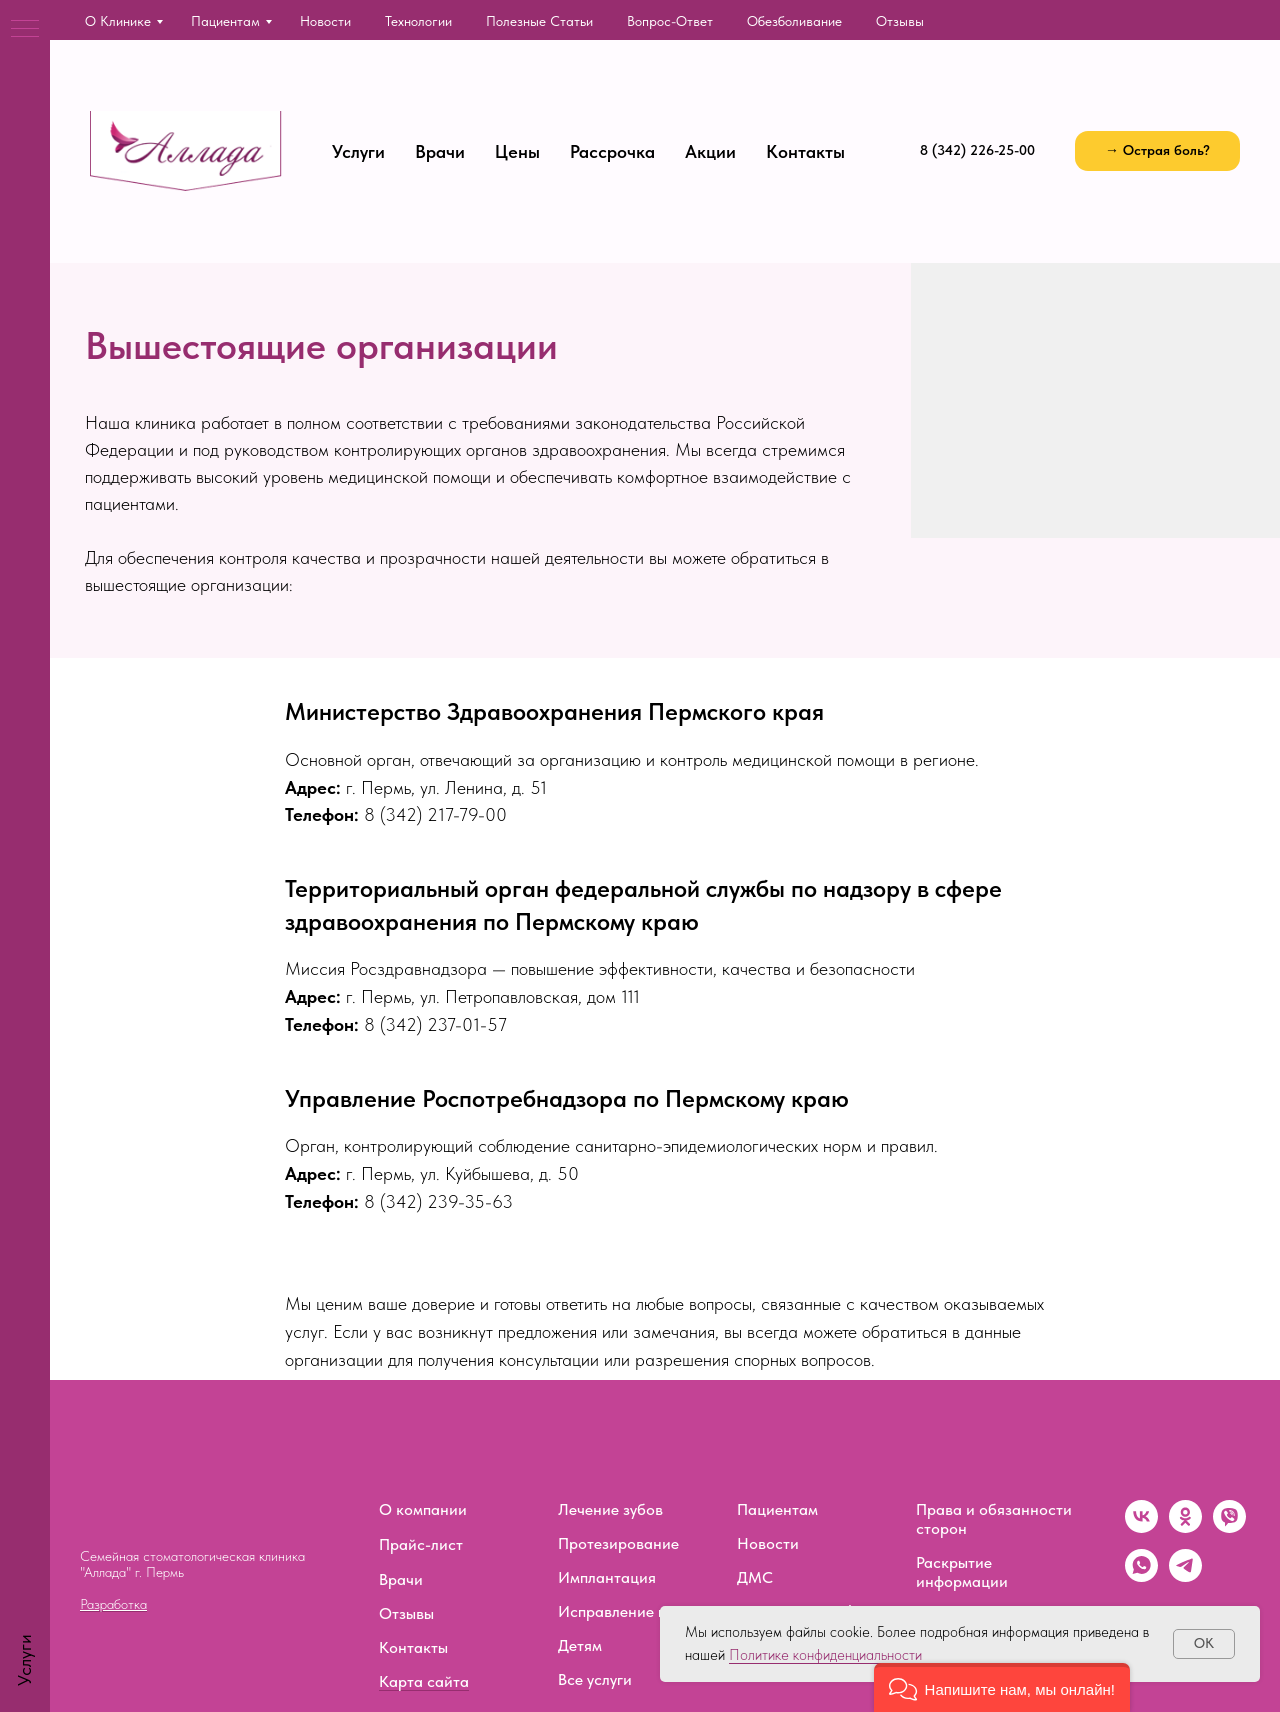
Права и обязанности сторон (994, 1519)
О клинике (118, 21)
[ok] (1185, 1527)
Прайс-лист (421, 1544)
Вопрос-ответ (670, 21)
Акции (710, 151)
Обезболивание (794, 21)
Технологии (418, 21)
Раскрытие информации (962, 1572)
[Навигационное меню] (25, 30)
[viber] (1229, 1527)
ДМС (755, 1577)
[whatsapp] (1141, 1576)
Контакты (805, 151)
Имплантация (607, 1577)
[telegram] (1185, 1576)
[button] (1157, 151)
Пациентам (225, 21)
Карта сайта (424, 1681)
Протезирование (618, 1543)
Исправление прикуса (637, 1611)
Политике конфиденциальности (825, 1655)
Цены (517, 151)
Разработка (113, 1604)
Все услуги (595, 1679)
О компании (423, 1509)
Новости (325, 21)
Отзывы (900, 21)
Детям (580, 1645)
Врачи (440, 151)
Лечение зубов (610, 1509)
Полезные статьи (539, 21)
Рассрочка (612, 151)
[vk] (1141, 1527)
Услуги (358, 151)
